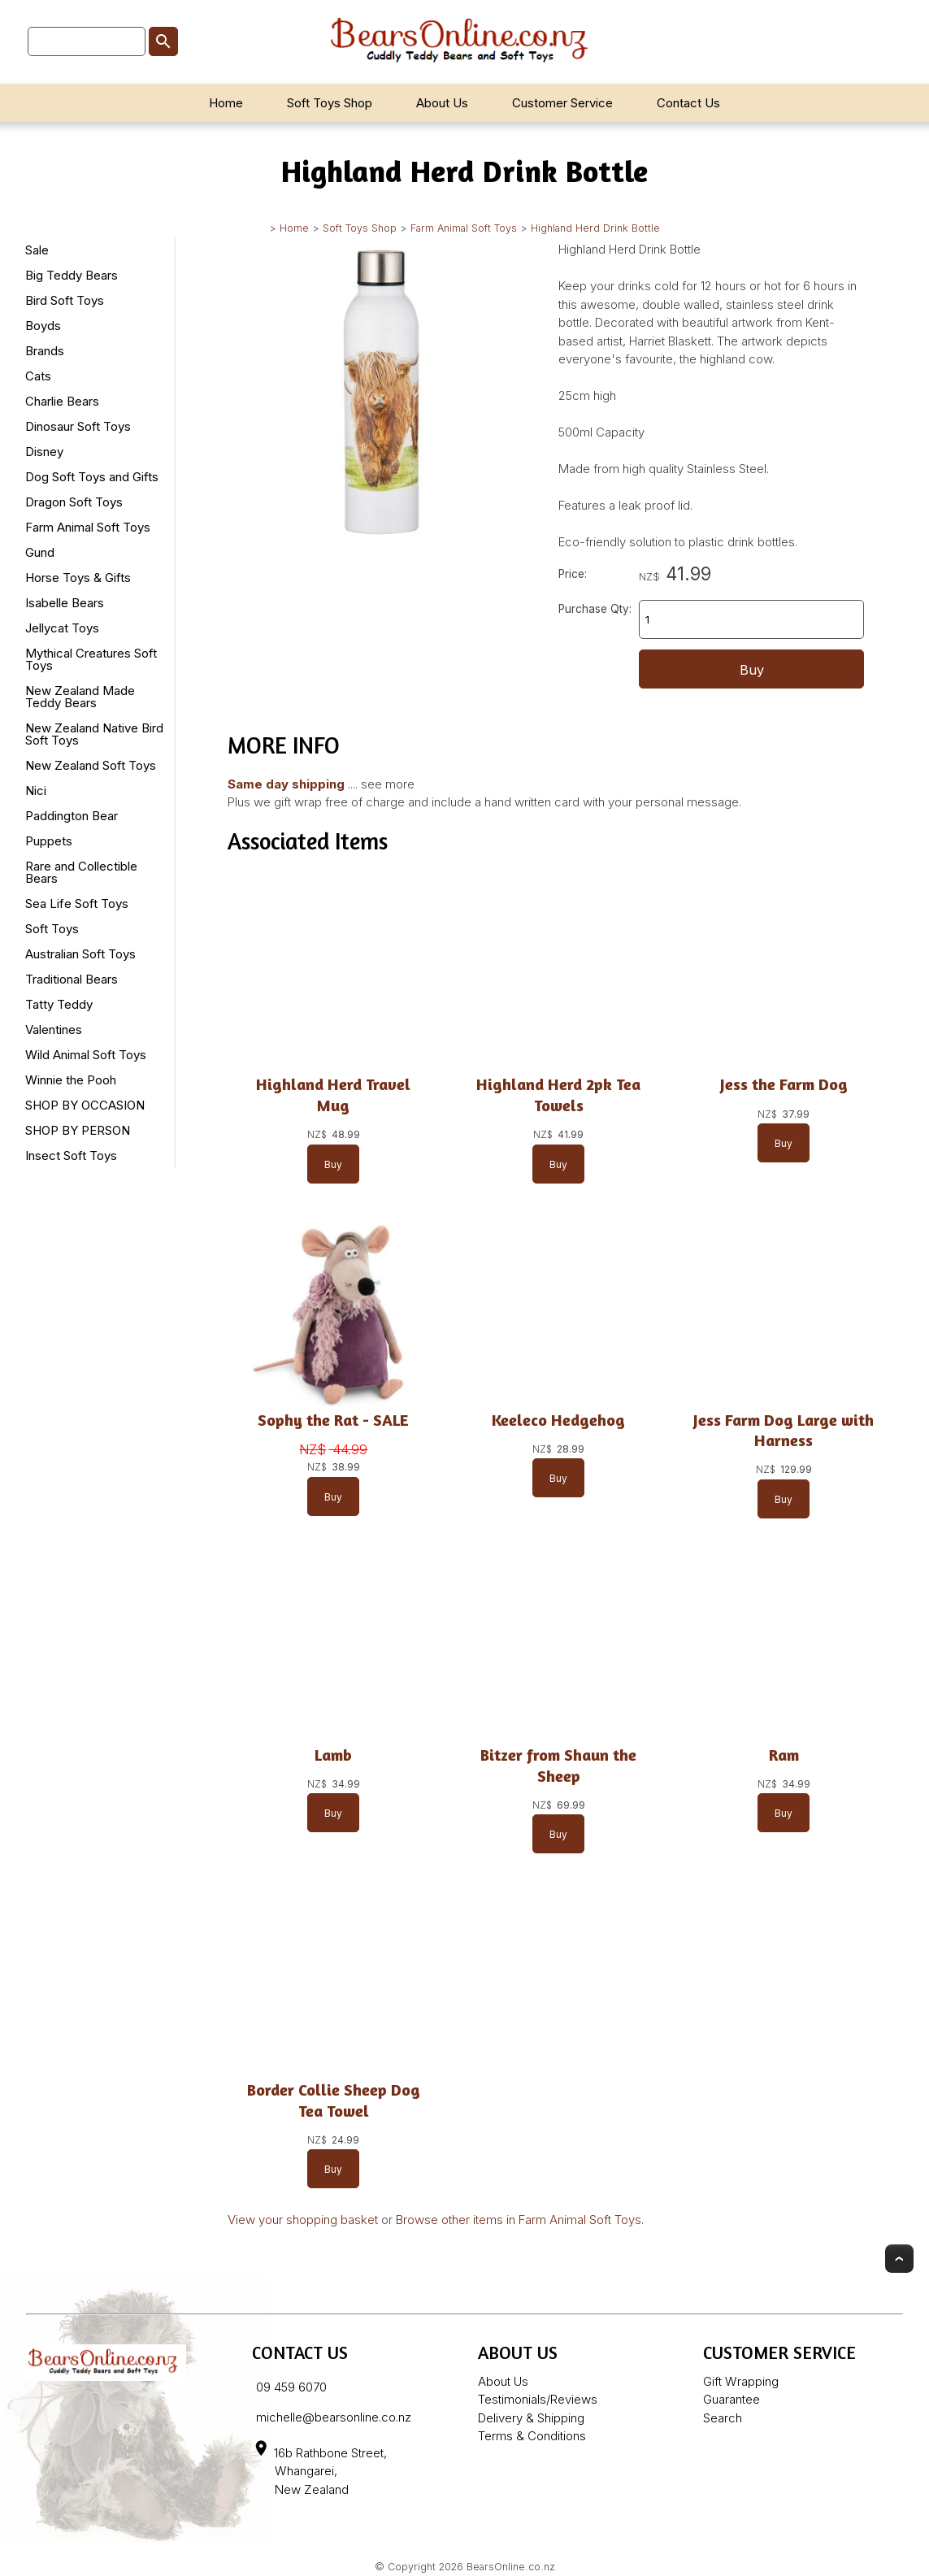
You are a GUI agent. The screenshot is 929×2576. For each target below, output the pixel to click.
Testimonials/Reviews (537, 2399)
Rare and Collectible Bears (81, 872)
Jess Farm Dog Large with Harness (783, 1430)
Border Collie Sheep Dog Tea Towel (333, 2100)
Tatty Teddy (59, 1004)
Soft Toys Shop (329, 103)
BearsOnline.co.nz (511, 2567)
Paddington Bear (71, 815)
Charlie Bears (62, 401)
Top (899, 2258)
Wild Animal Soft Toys (85, 1054)
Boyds (43, 325)
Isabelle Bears (64, 602)
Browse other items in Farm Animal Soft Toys (518, 2219)
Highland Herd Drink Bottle (595, 228)
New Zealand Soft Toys (90, 765)
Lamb (333, 1755)
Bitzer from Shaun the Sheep (558, 1765)
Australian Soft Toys (80, 954)
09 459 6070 (291, 2387)
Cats (38, 376)
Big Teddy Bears (71, 275)
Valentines (53, 1029)
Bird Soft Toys (64, 300)
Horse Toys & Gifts (78, 577)
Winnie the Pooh (70, 1080)
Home (226, 103)
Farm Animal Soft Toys (463, 228)
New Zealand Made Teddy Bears (80, 696)
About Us (442, 103)
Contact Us (688, 103)
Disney (44, 451)
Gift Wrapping (741, 2381)
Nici (35, 790)
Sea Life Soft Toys (76, 903)
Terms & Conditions (532, 2436)
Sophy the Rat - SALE (333, 1420)
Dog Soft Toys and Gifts (91, 476)
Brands (44, 350)
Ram (784, 1755)
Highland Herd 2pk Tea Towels (558, 1095)
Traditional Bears (71, 979)
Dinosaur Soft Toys (78, 426)
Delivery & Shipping (531, 2418)
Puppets (48, 841)
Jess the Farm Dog (784, 1084)
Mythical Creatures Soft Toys (91, 659)
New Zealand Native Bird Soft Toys (94, 734)
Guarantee (731, 2399)
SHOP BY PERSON (77, 1130)
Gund (39, 552)
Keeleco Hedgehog (558, 1420)
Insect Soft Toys (71, 1155)
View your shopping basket (303, 2219)
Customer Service (562, 103)
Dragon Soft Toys (74, 502)
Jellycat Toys (62, 628)
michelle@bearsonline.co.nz (333, 2417)
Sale (37, 250)
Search (722, 2418)
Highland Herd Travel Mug (333, 1095)
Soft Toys (52, 928)
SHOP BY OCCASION (85, 1105)
